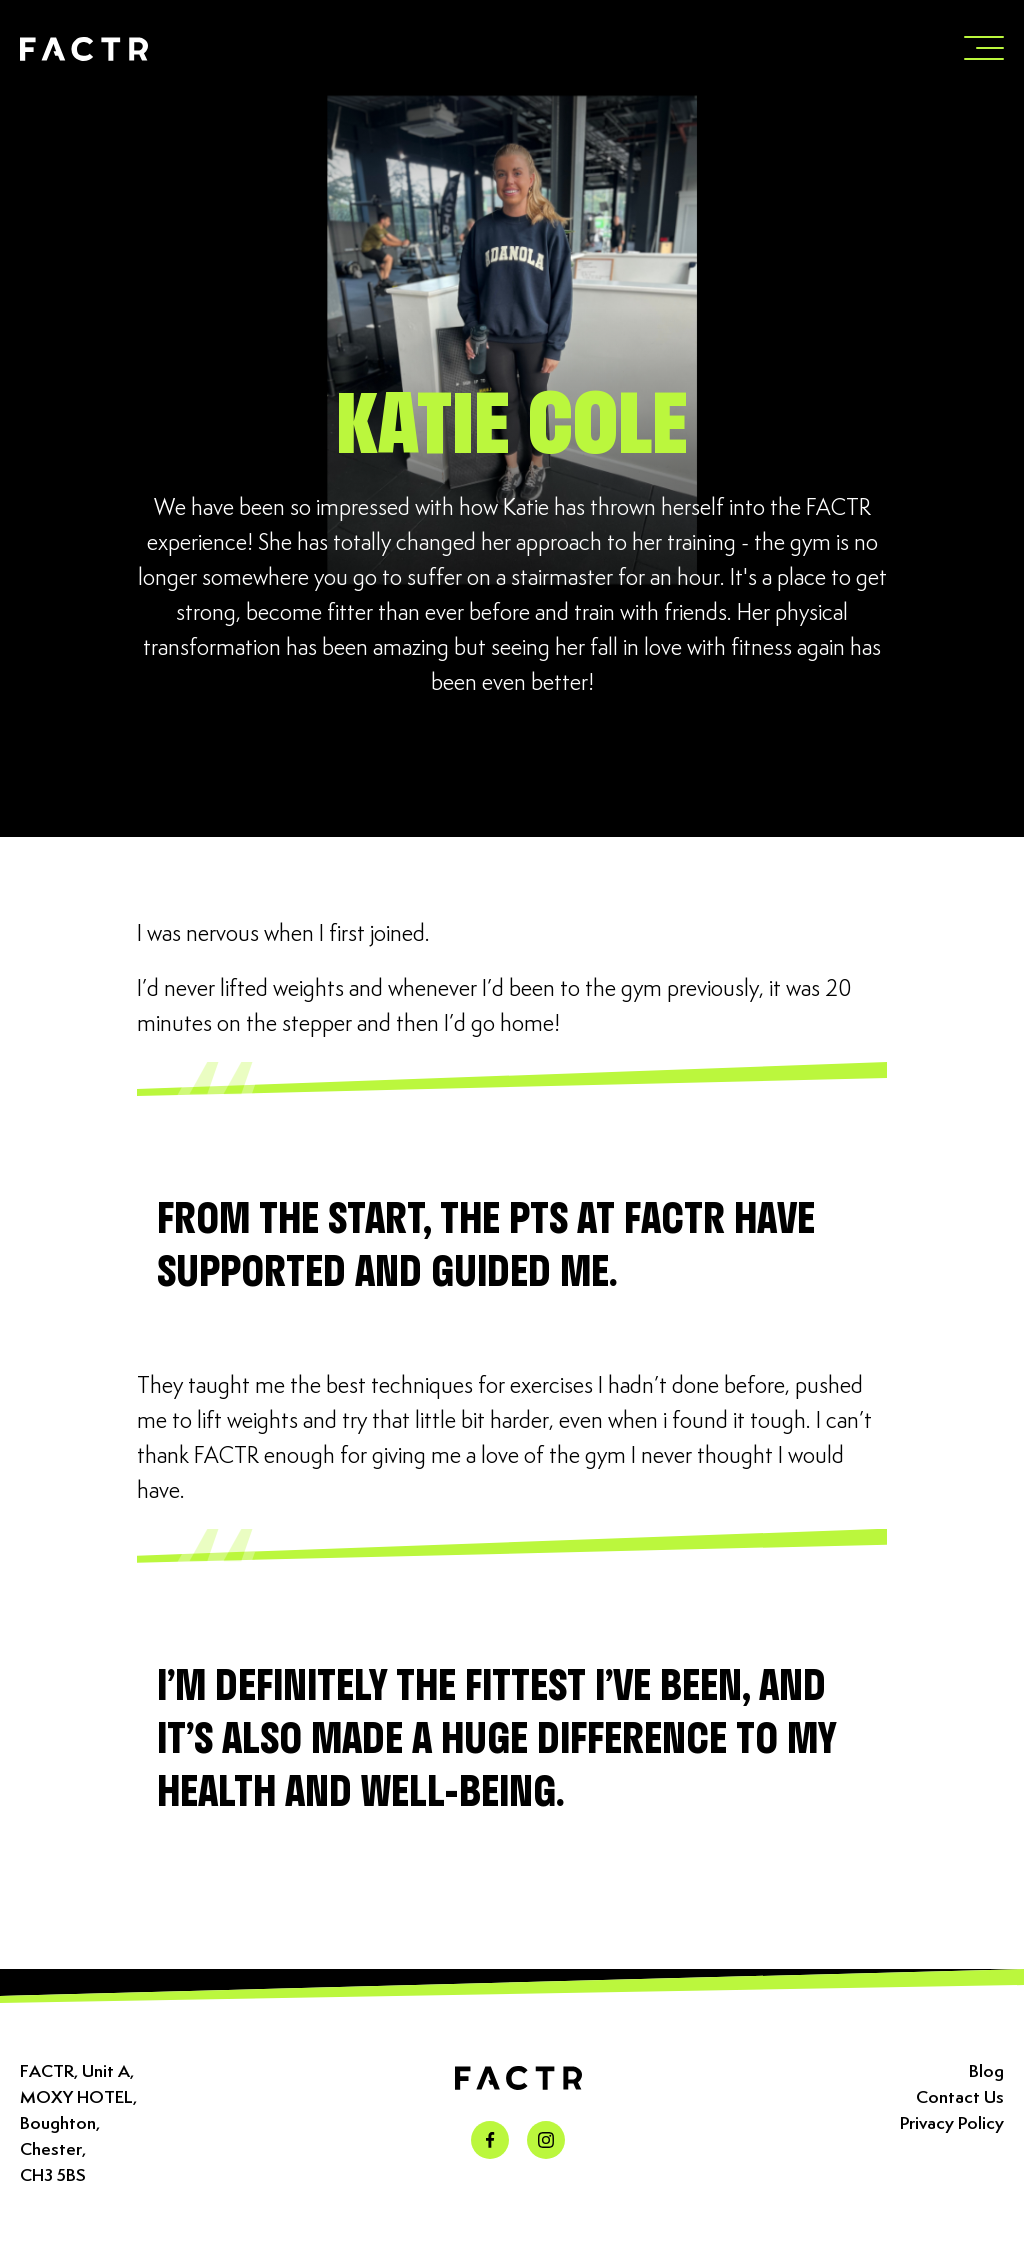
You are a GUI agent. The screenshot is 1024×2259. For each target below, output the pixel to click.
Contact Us (960, 2098)
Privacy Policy (952, 2124)
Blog (986, 2072)
